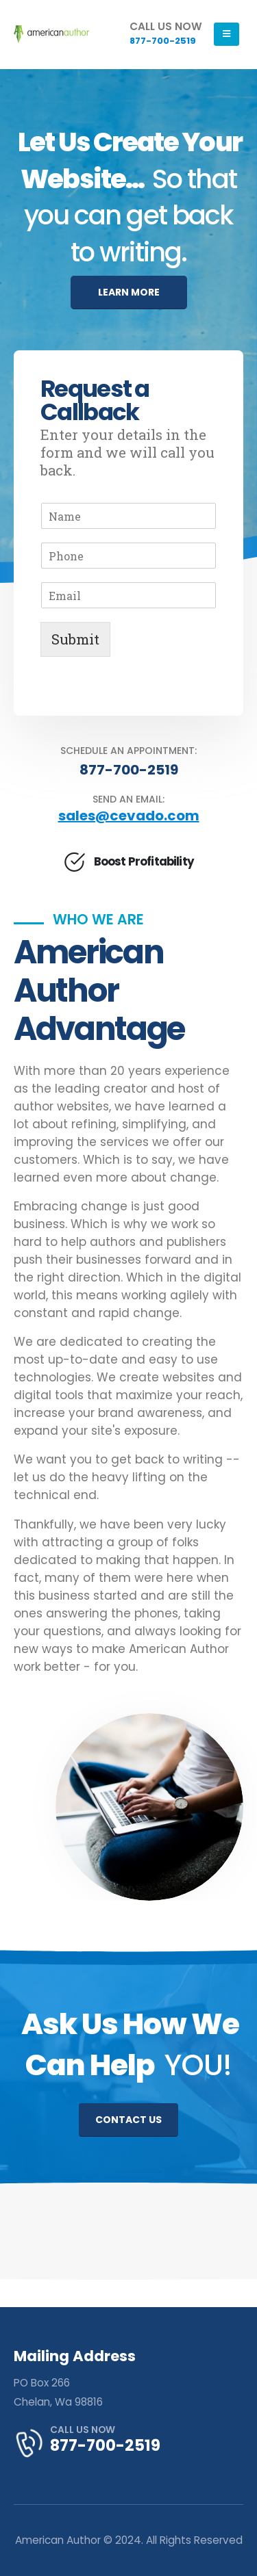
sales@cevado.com (128, 815)
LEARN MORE (129, 292)
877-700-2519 (128, 769)
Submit (75, 639)
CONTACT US (128, 2119)
